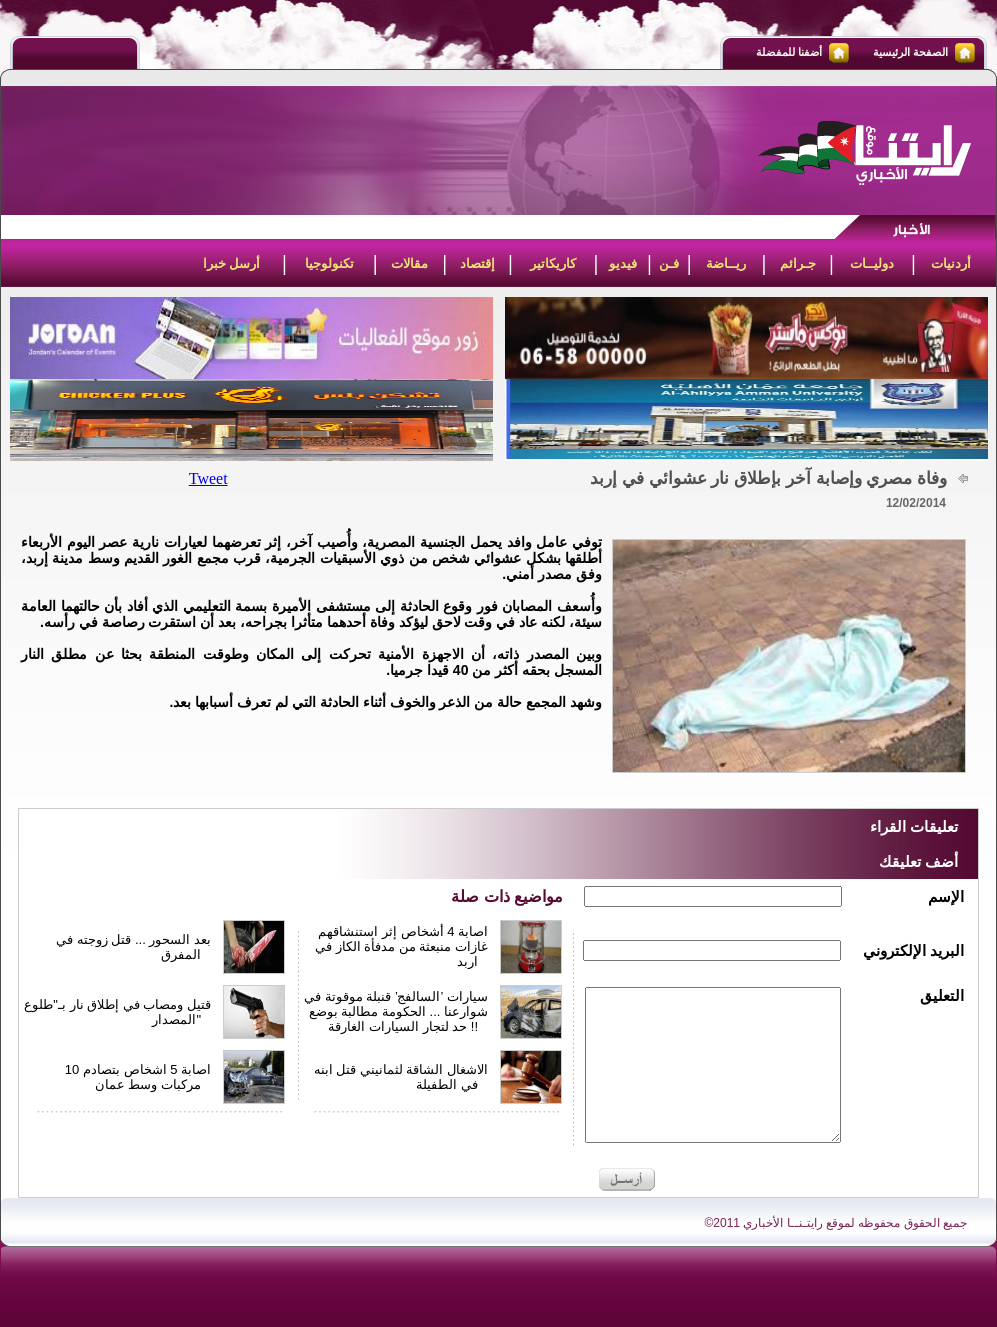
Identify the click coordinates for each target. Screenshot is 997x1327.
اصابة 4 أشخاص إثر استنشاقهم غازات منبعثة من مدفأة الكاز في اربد (401, 946)
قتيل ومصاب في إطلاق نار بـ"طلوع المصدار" (117, 1012)
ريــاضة (726, 263)
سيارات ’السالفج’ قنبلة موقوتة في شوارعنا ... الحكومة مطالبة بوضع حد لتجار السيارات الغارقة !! (396, 1011)
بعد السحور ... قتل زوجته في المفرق (133, 947)
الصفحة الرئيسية (910, 52)
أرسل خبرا (232, 263)
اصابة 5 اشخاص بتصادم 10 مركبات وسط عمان (138, 1077)
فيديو (623, 263)
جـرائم (798, 263)
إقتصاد (477, 263)
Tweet (208, 478)
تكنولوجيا (329, 263)
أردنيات (951, 263)
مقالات (409, 263)
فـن (669, 263)
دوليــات (872, 263)
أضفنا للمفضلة (789, 52)
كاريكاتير (553, 263)
